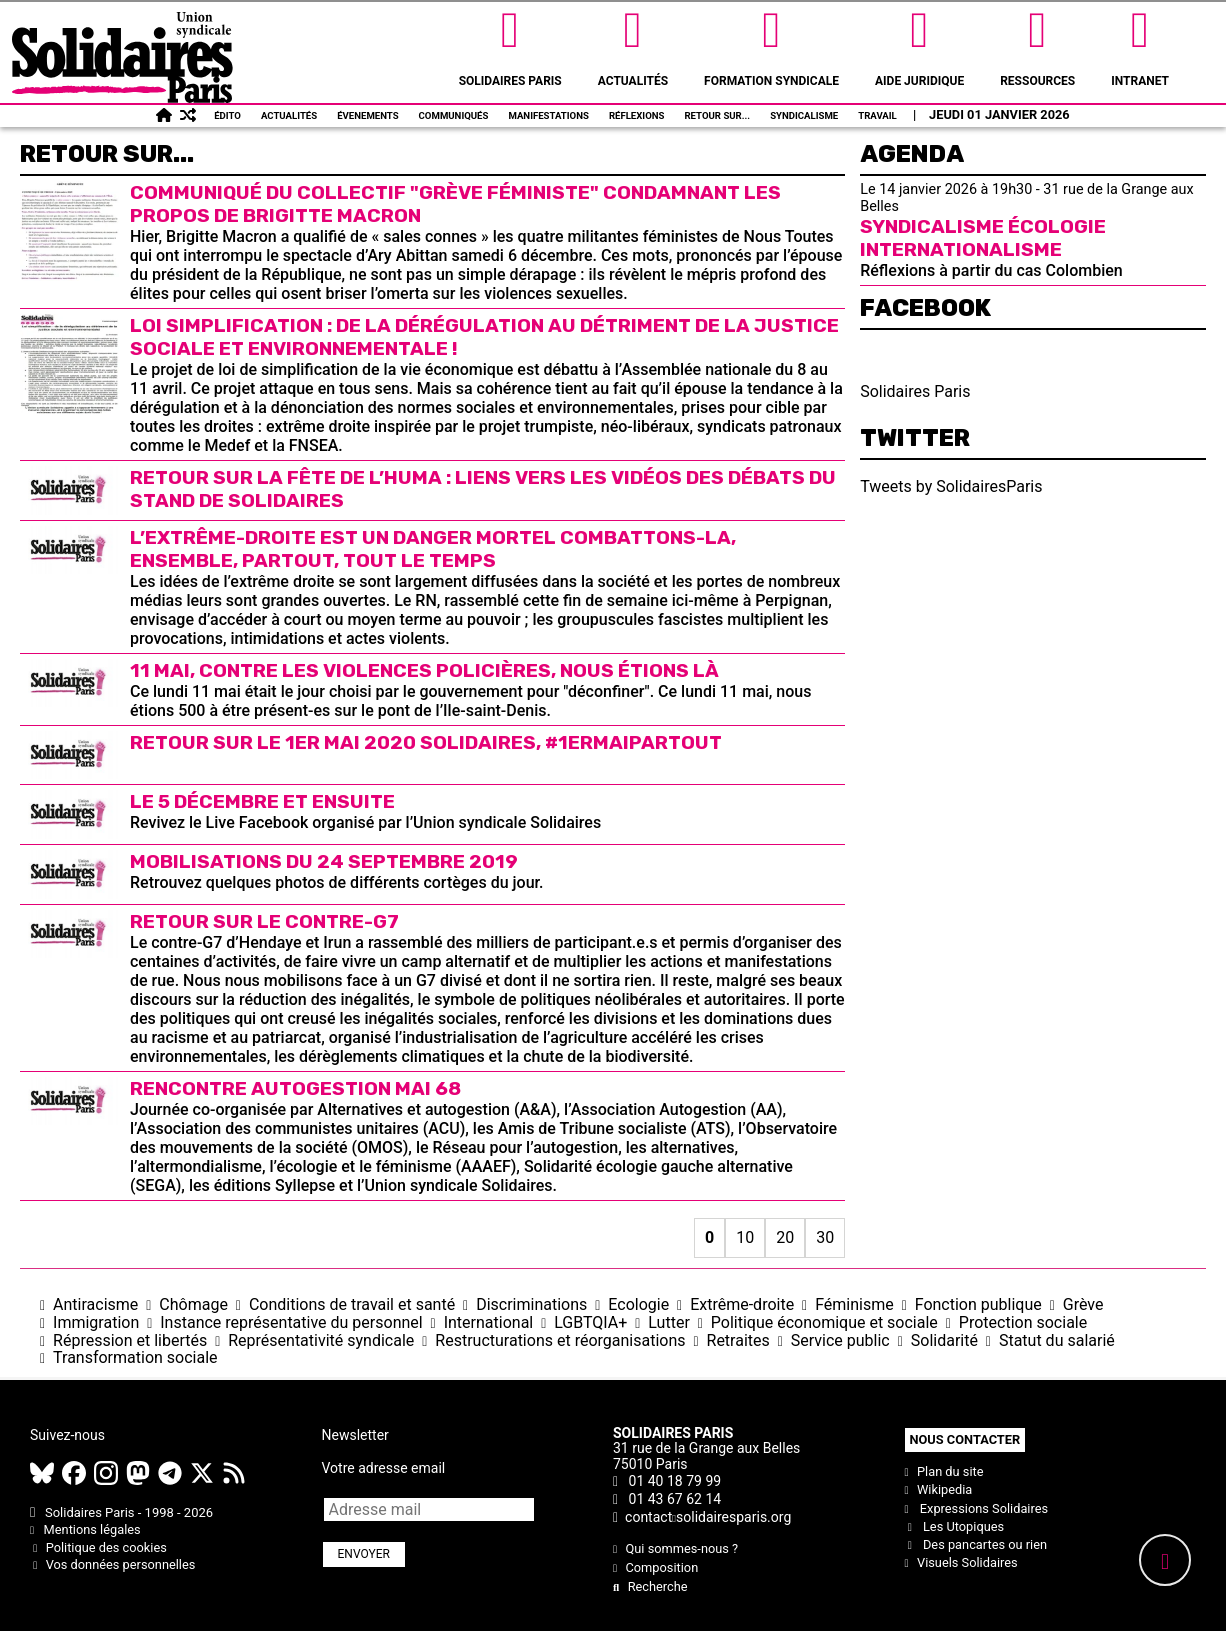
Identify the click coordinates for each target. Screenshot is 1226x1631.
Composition (655, 1567)
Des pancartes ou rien (976, 1544)
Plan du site (944, 1471)
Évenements (367, 115)
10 (745, 1237)
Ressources (1037, 44)
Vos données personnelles (112, 1564)
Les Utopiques (955, 1526)
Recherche (650, 1586)
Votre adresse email (384, 1468)
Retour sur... (717, 115)
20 (785, 1237)
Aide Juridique (919, 44)
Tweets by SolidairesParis (951, 486)
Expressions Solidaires (977, 1508)
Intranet (1140, 44)
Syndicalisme (804, 115)
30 (825, 1237)
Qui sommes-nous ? (675, 1548)
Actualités (633, 44)
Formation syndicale (771, 44)
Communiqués (454, 115)
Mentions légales (85, 1529)
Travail (877, 115)
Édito (227, 115)
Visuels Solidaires (961, 1562)
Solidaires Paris (510, 44)
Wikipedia (939, 1489)
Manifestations (548, 115)
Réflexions (637, 115)
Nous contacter (965, 1439)
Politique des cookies (98, 1547)
